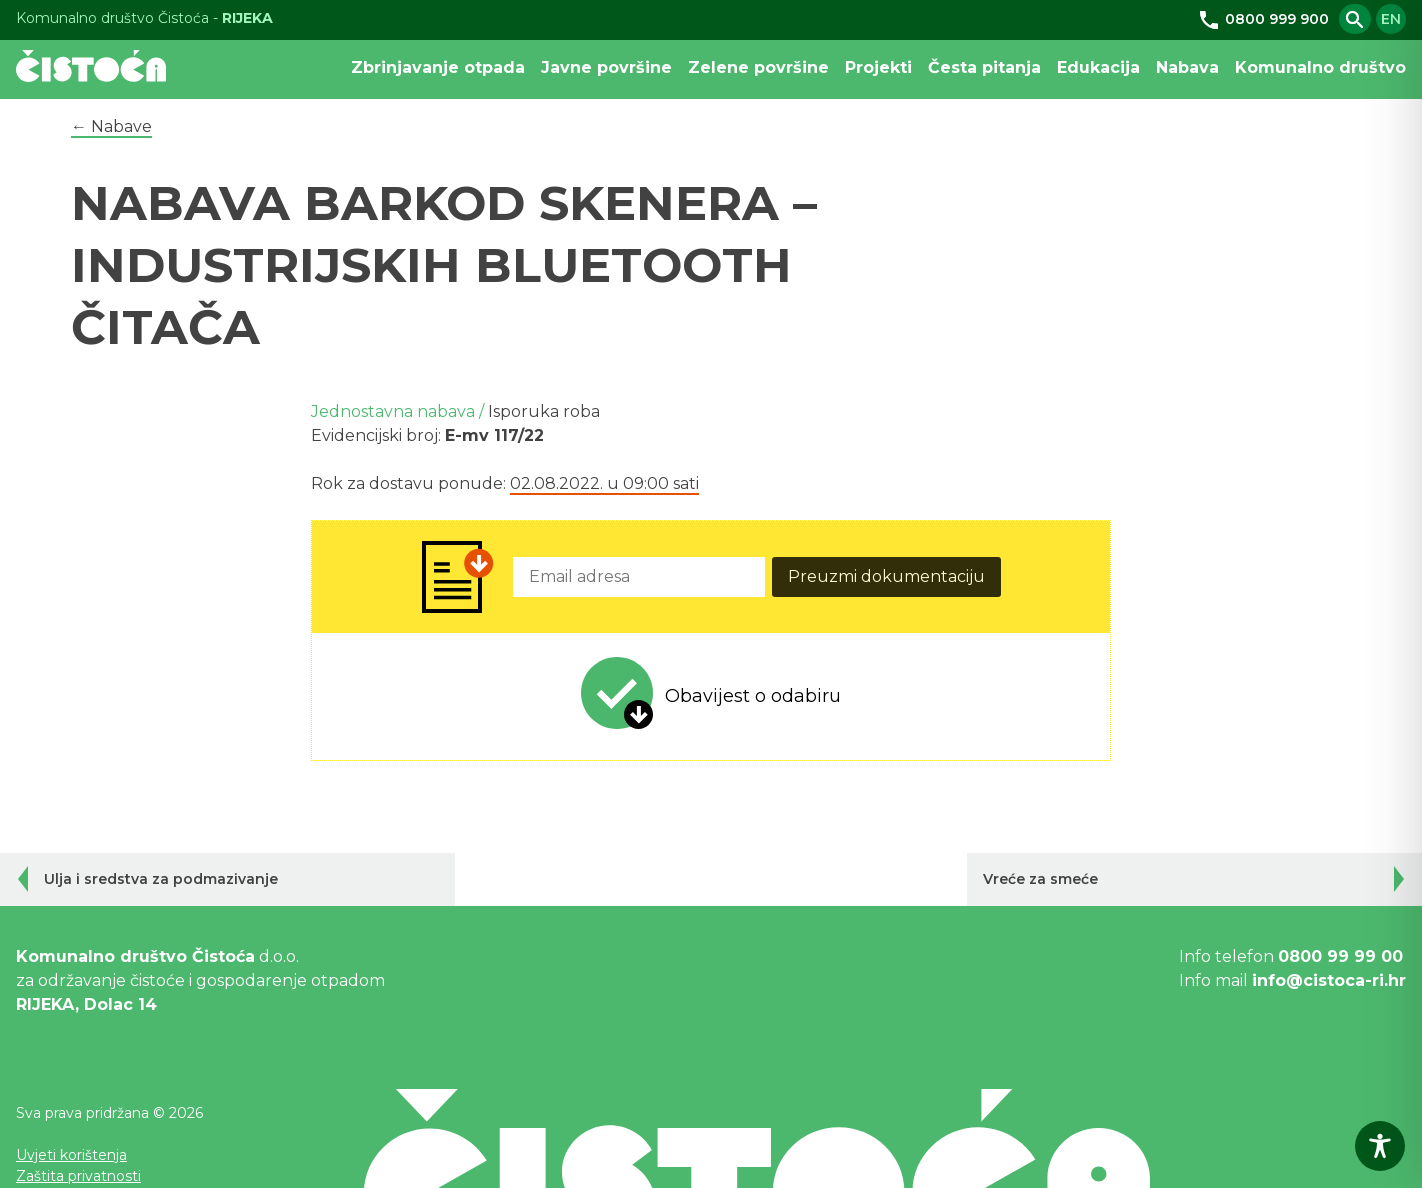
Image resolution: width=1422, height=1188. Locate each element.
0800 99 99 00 (1340, 956)
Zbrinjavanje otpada (438, 67)
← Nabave (111, 126)
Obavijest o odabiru (753, 696)
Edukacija (1098, 67)
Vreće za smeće (1040, 879)
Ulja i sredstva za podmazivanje (161, 879)
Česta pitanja (984, 67)
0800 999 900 (1263, 19)
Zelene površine (758, 67)
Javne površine (606, 67)
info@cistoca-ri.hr (1329, 980)
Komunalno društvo (1320, 67)
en (1391, 19)
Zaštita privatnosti (78, 1176)
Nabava (1187, 67)
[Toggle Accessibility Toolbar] (1380, 1146)
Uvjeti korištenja (71, 1155)
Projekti (878, 67)
